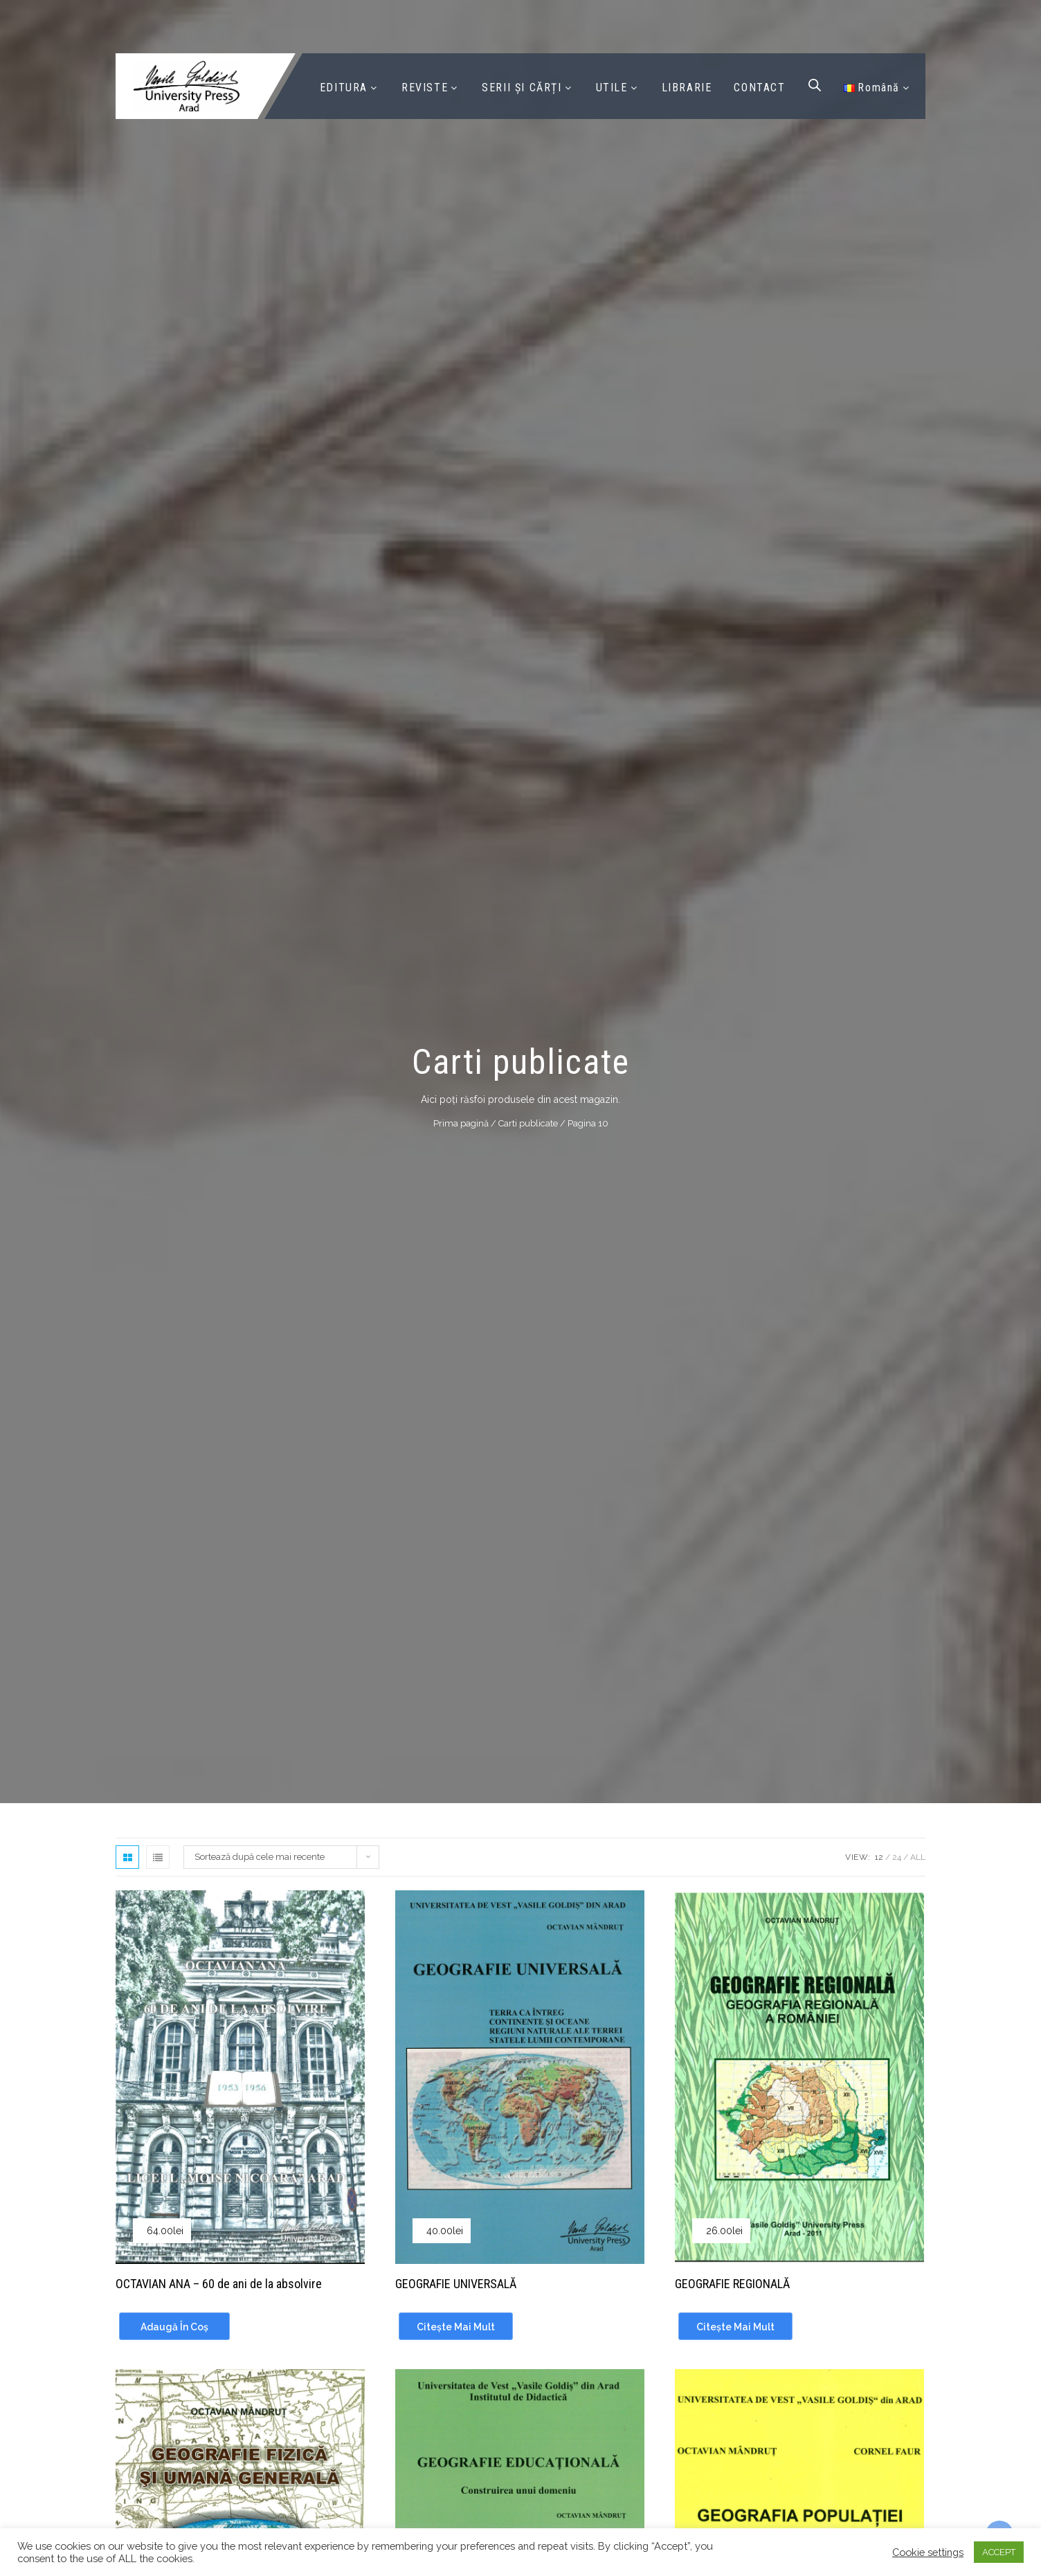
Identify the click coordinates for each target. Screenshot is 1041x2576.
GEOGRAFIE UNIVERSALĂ (455, 2283)
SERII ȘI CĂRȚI (521, 87)
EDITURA (344, 87)
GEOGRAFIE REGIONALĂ (732, 2283)
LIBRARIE (687, 87)
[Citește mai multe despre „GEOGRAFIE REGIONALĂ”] (735, 2326)
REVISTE (424, 87)
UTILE (612, 87)
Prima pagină (461, 1122)
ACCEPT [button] (998, 2552)
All (917, 1857)
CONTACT (759, 87)
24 (896, 1857)
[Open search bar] (815, 85)
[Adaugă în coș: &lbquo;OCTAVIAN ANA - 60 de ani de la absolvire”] (174, 2326)
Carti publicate (528, 1122)
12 (879, 1857)
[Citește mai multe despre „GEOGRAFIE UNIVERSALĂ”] (456, 2326)
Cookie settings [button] (927, 2552)
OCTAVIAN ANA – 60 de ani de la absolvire (219, 2283)
